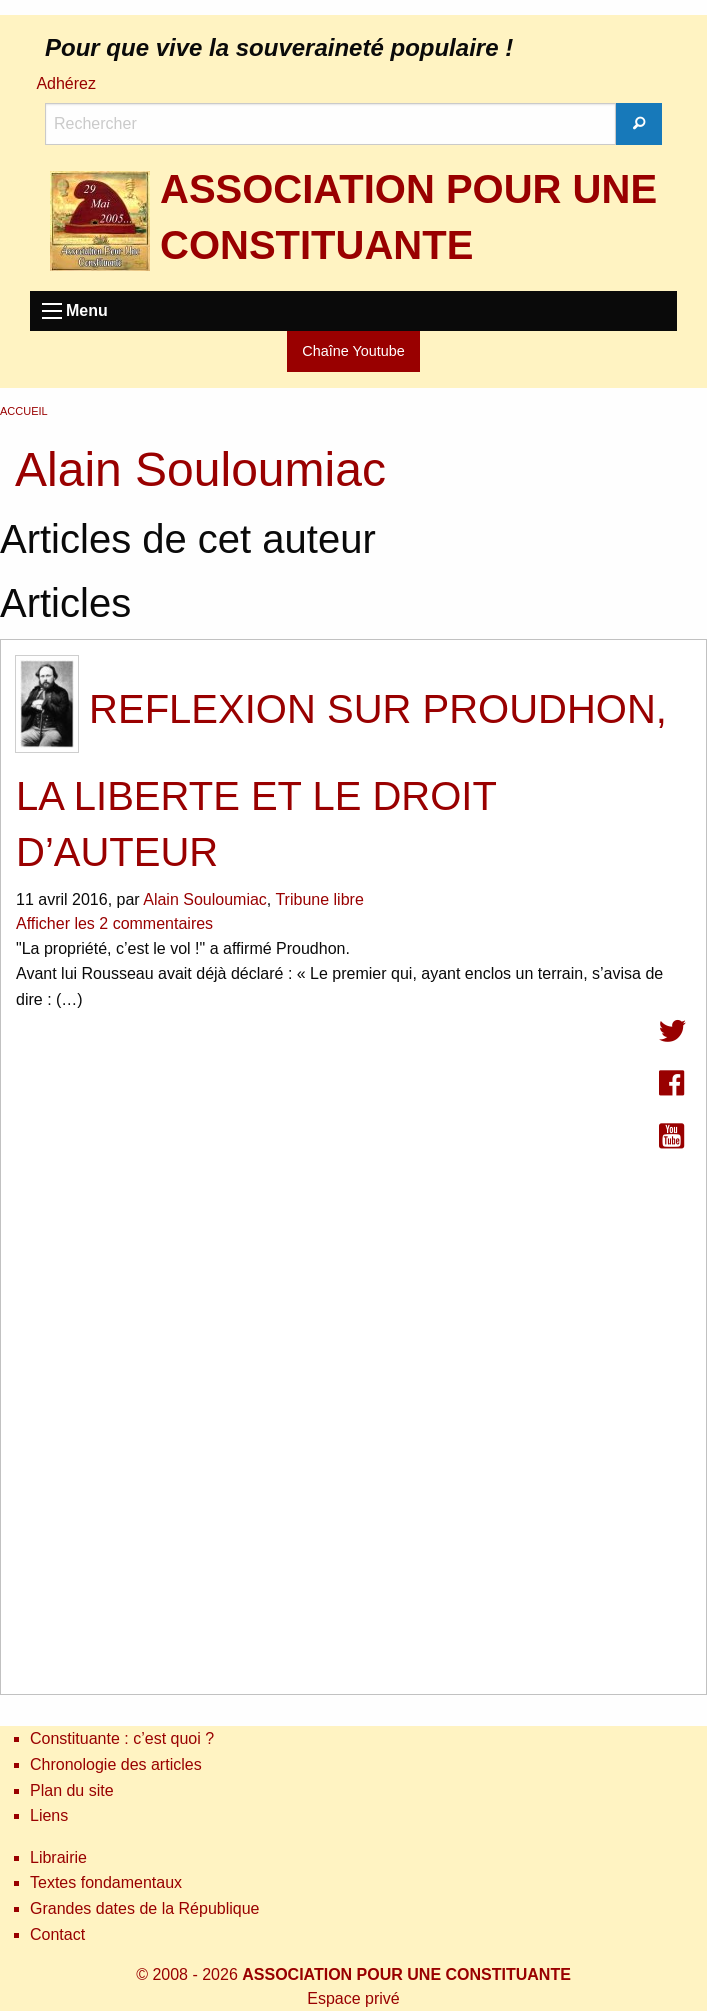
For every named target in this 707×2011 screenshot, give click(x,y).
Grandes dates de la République (145, 1908)
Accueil (24, 411)
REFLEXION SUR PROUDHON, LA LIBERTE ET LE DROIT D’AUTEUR (341, 780)
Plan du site (72, 1790)
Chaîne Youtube (353, 351)
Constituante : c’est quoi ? (122, 1738)
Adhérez (66, 83)
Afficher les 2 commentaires (114, 923)
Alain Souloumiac (205, 899)
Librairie (58, 1857)
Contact (57, 1934)
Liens (49, 1815)
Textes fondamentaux (106, 1882)
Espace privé (353, 1998)
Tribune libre (319, 899)
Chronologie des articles (116, 1764)
